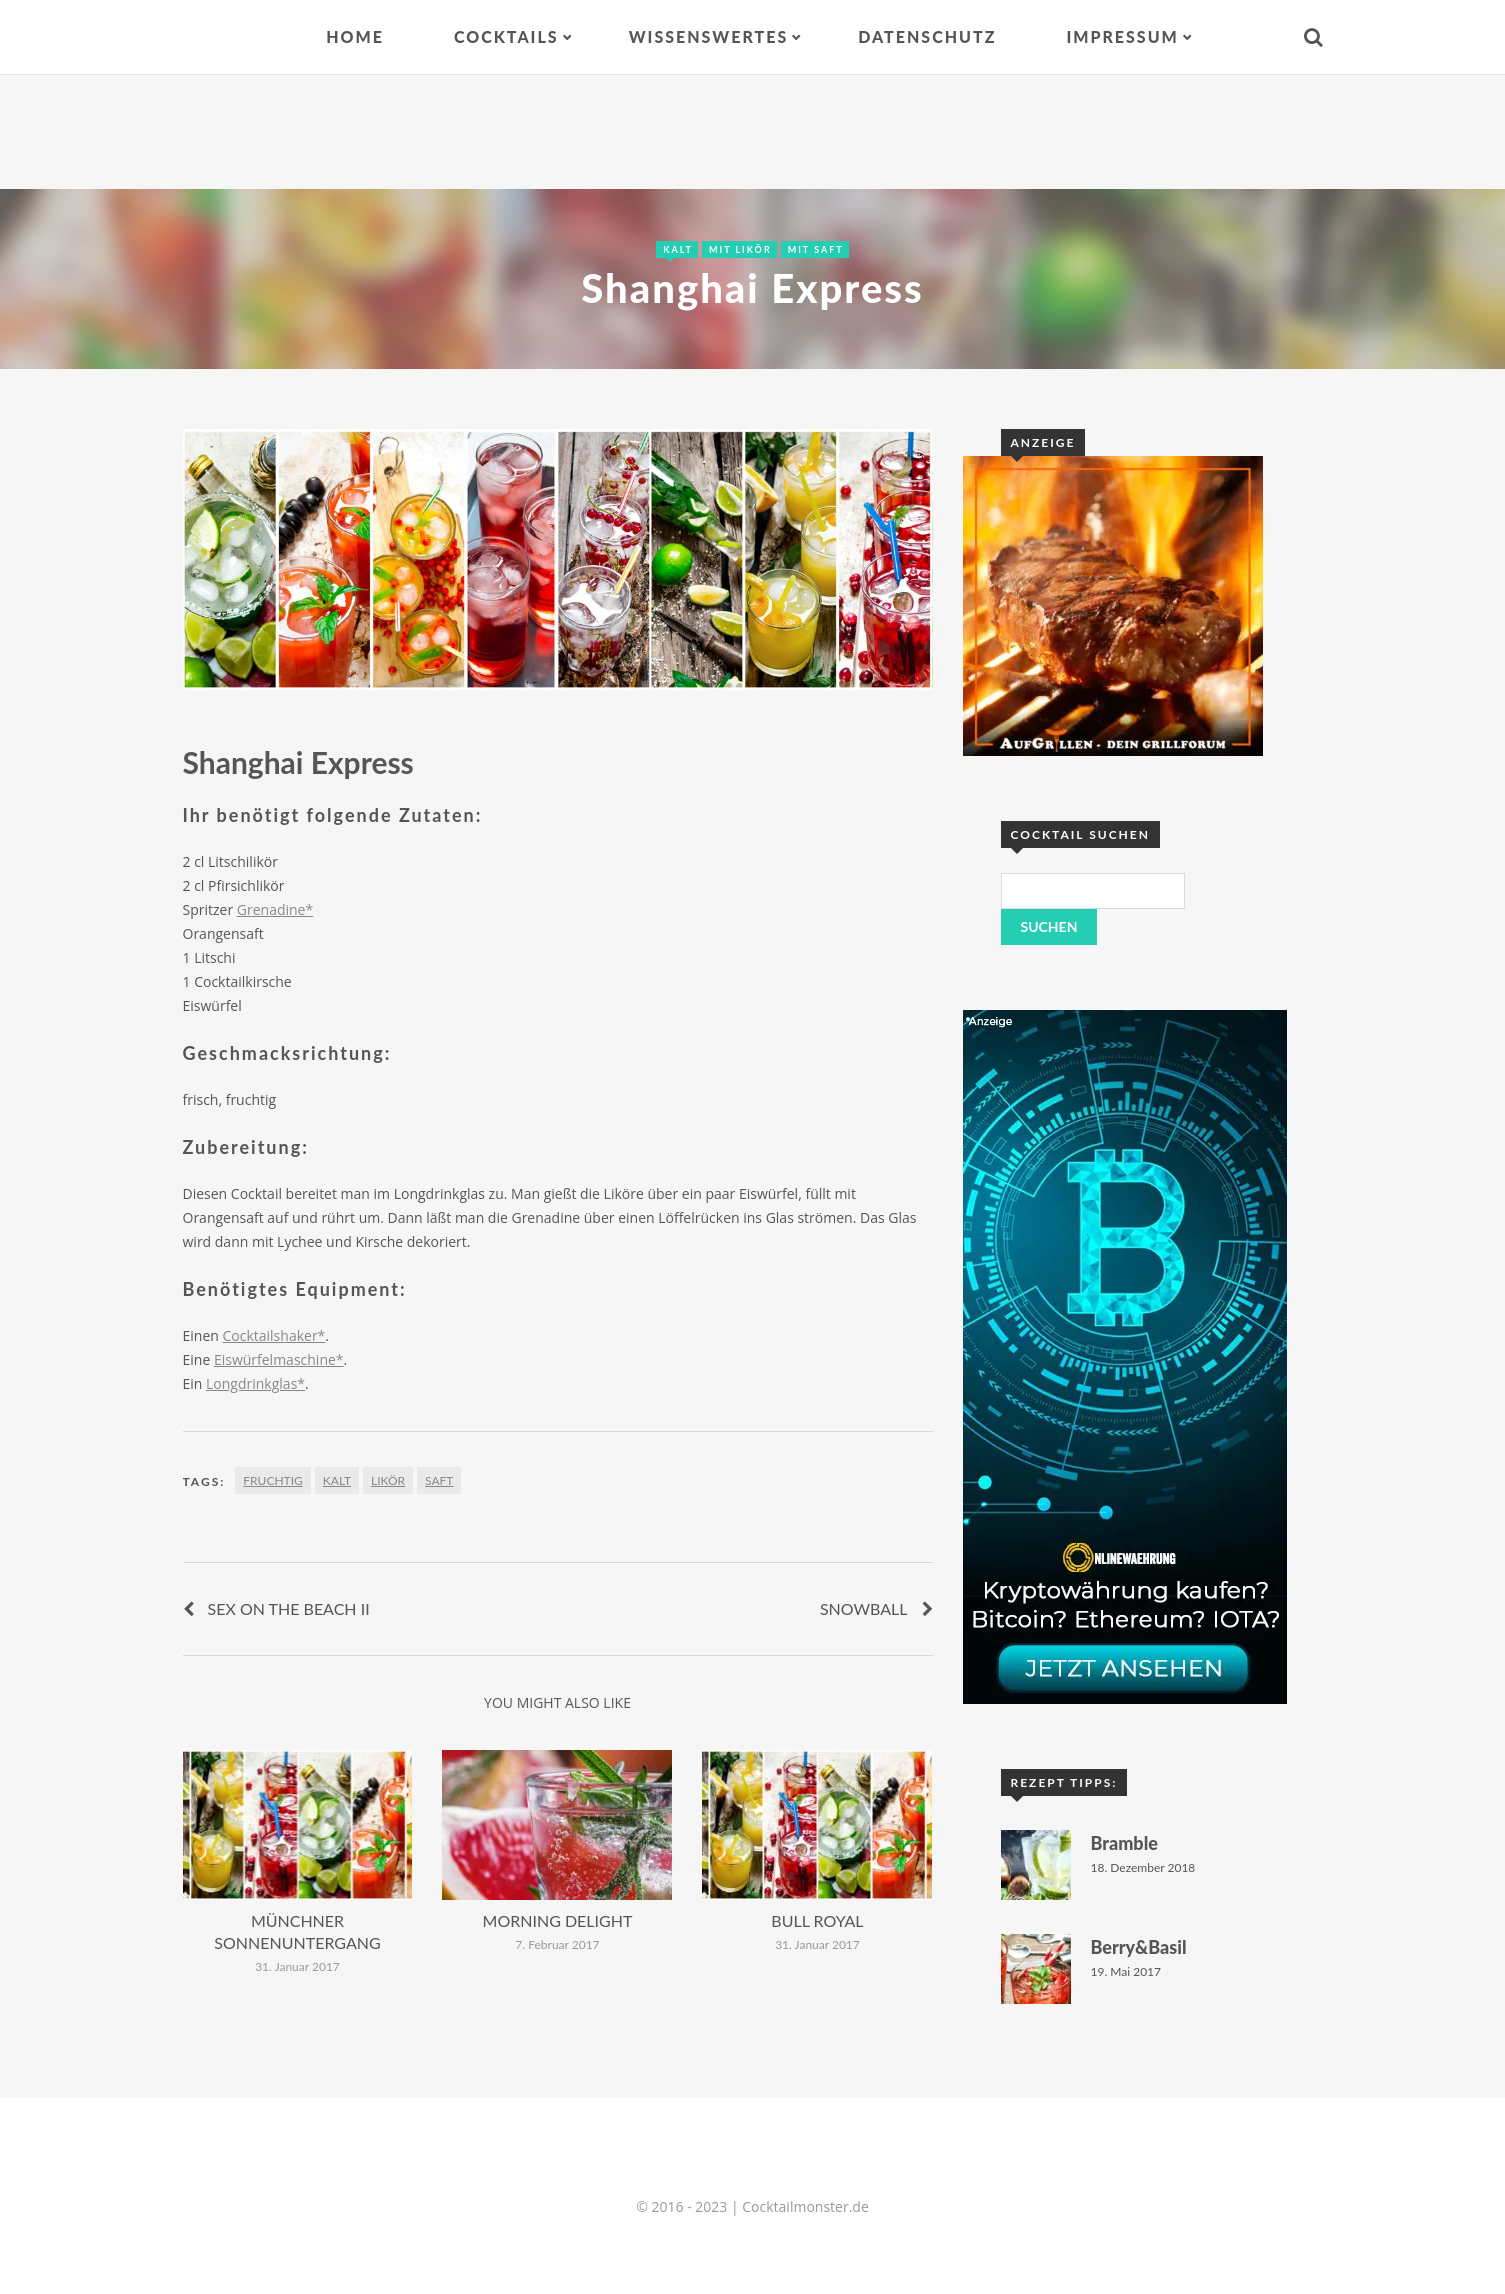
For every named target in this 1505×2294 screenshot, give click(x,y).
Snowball (864, 1608)
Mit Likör (740, 249)
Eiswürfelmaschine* (279, 1359)
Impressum (1122, 36)
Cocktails (506, 36)
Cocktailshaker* (273, 1335)
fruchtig (272, 1480)
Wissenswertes (709, 36)
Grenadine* (275, 909)
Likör (388, 1480)
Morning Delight (558, 1920)
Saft (439, 1480)
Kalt (678, 249)
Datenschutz (927, 36)
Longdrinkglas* (255, 1383)
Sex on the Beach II (289, 1608)
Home (355, 36)
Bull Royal (817, 1920)
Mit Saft (816, 249)
